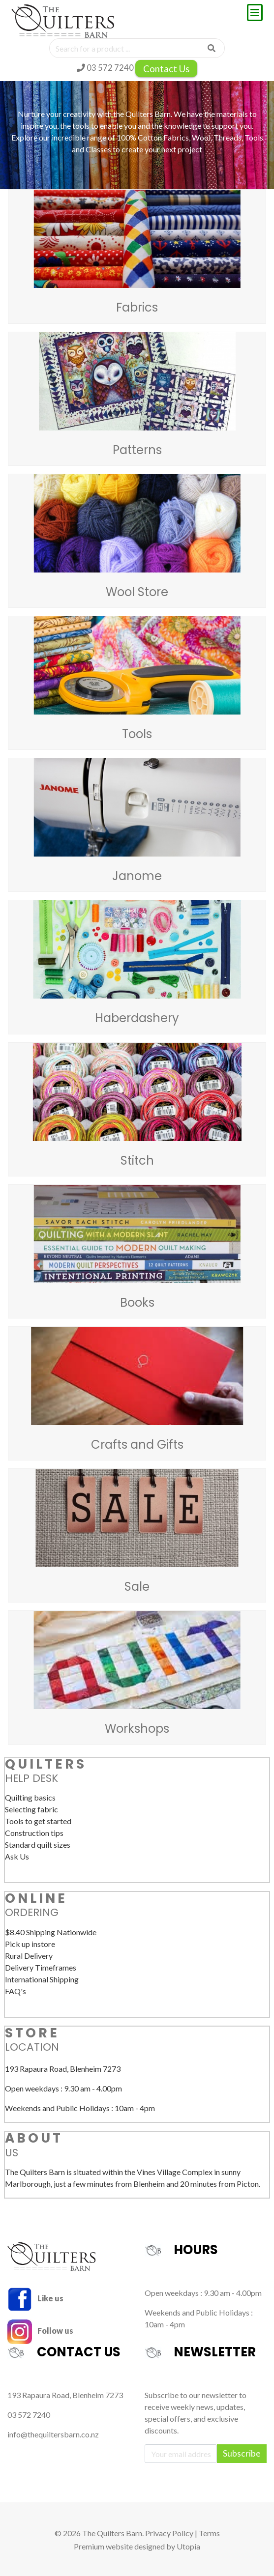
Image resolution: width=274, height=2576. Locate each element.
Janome (137, 876)
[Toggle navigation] (255, 12)
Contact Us (166, 68)
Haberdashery (137, 1018)
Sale (137, 1586)
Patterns (137, 450)
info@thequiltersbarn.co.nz (53, 2434)
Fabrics (137, 307)
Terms (209, 2533)
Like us (35, 2298)
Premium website (103, 2546)
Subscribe (242, 2453)
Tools (137, 734)
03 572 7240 (105, 67)
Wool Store (137, 592)
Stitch (137, 1160)
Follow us (40, 2330)
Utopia (188, 2546)
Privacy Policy (169, 2533)
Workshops (137, 1728)
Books (137, 1302)
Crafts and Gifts (137, 1444)
